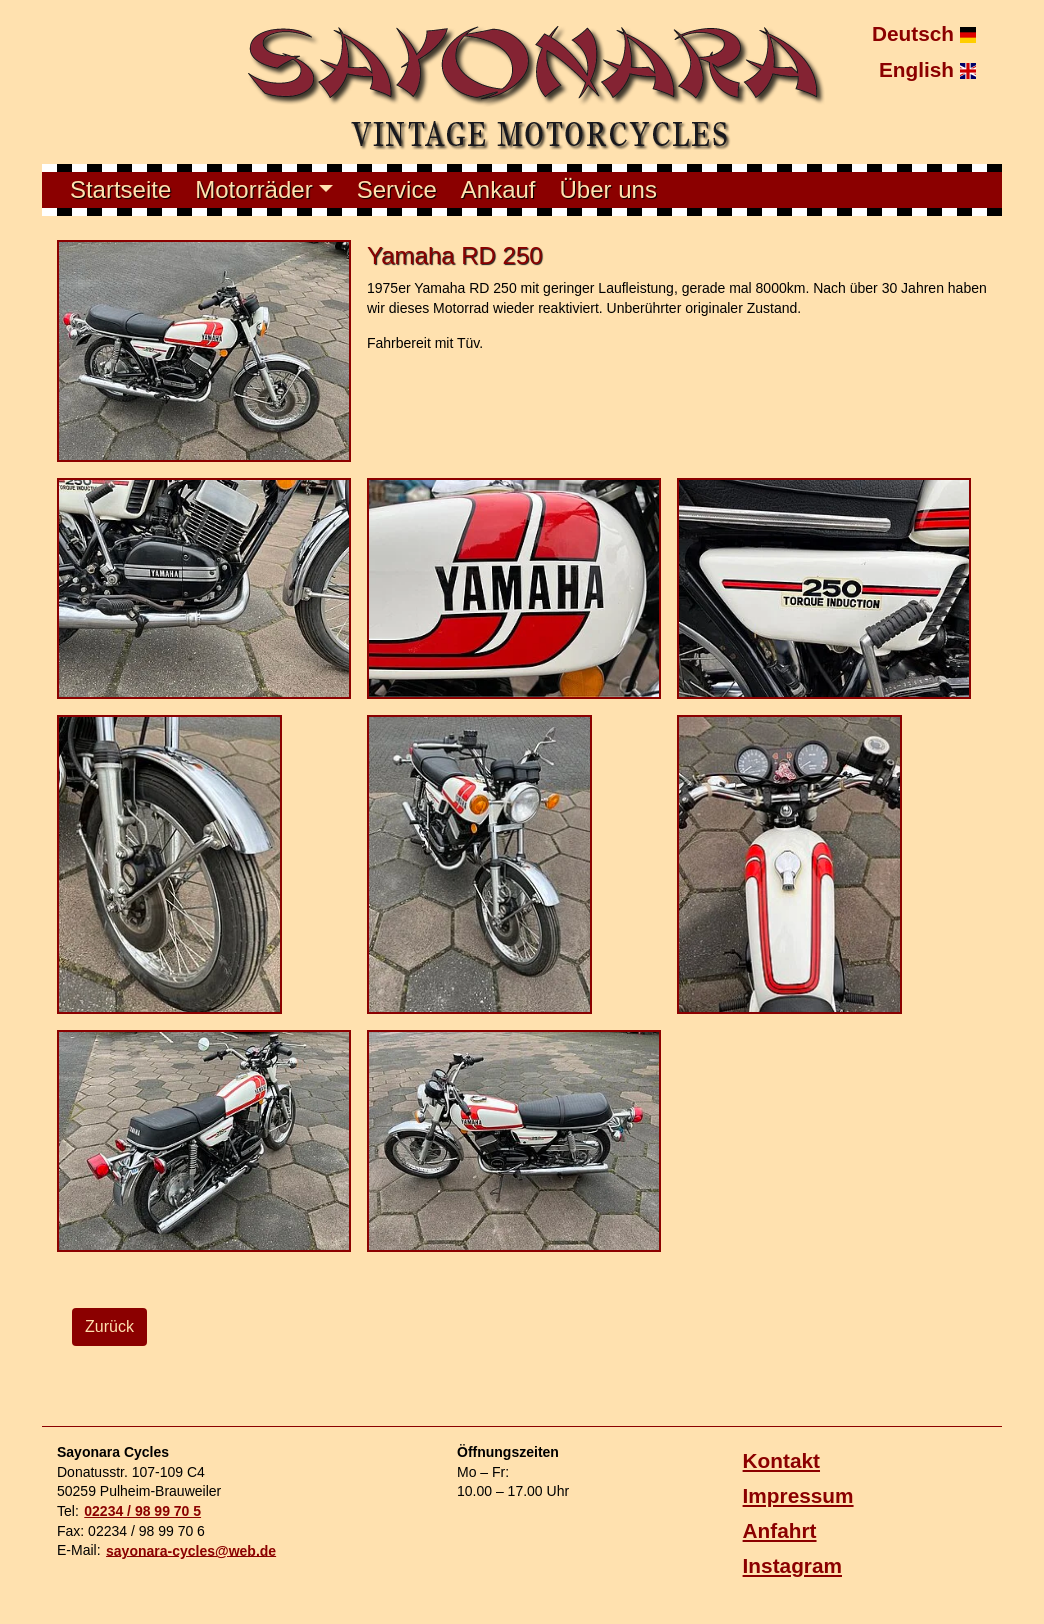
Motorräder (253, 189)
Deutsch (924, 33)
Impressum (798, 1495)
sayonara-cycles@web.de (191, 1550)
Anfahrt (780, 1530)
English (927, 68)
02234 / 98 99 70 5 (142, 1511)
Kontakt (781, 1460)
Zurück (109, 1326)
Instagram (792, 1565)
